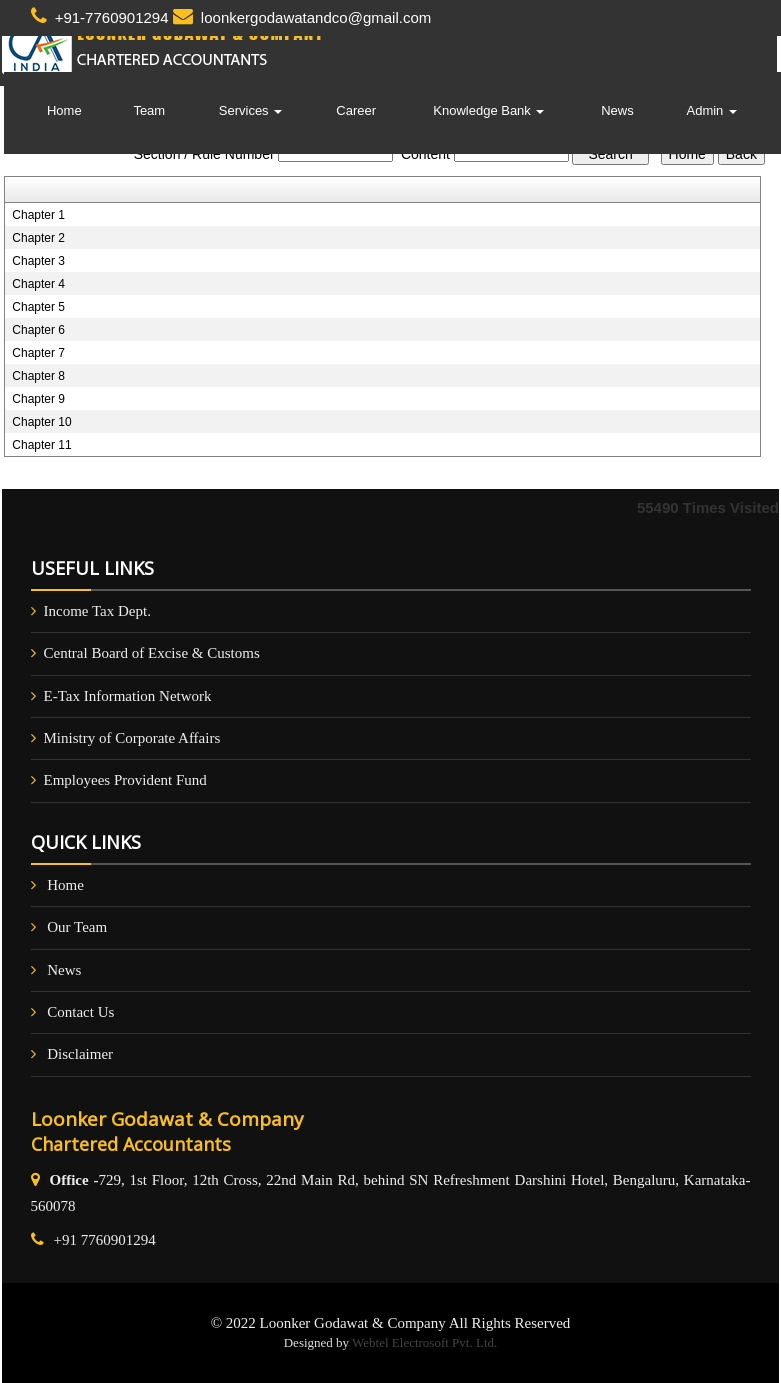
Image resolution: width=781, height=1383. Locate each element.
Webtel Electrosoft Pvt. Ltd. (424, 1342)
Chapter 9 (38, 399)
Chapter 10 (41, 422)
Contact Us (80, 1012)
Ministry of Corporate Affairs (132, 738)
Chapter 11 (41, 445)
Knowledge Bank (488, 110)
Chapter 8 (38, 376)
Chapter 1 (38, 215)
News (617, 110)
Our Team (77, 927)
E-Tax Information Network (128, 696)
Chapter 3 (38, 261)
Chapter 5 (38, 307)
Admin (712, 110)
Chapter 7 (38, 353)
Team (149, 110)
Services (250, 110)
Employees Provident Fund (125, 780)
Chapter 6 (38, 330)
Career (356, 110)
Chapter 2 (38, 238)
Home (64, 110)
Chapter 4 (38, 284)
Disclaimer (80, 1054)
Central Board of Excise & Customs (152, 653)
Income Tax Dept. (97, 611)
